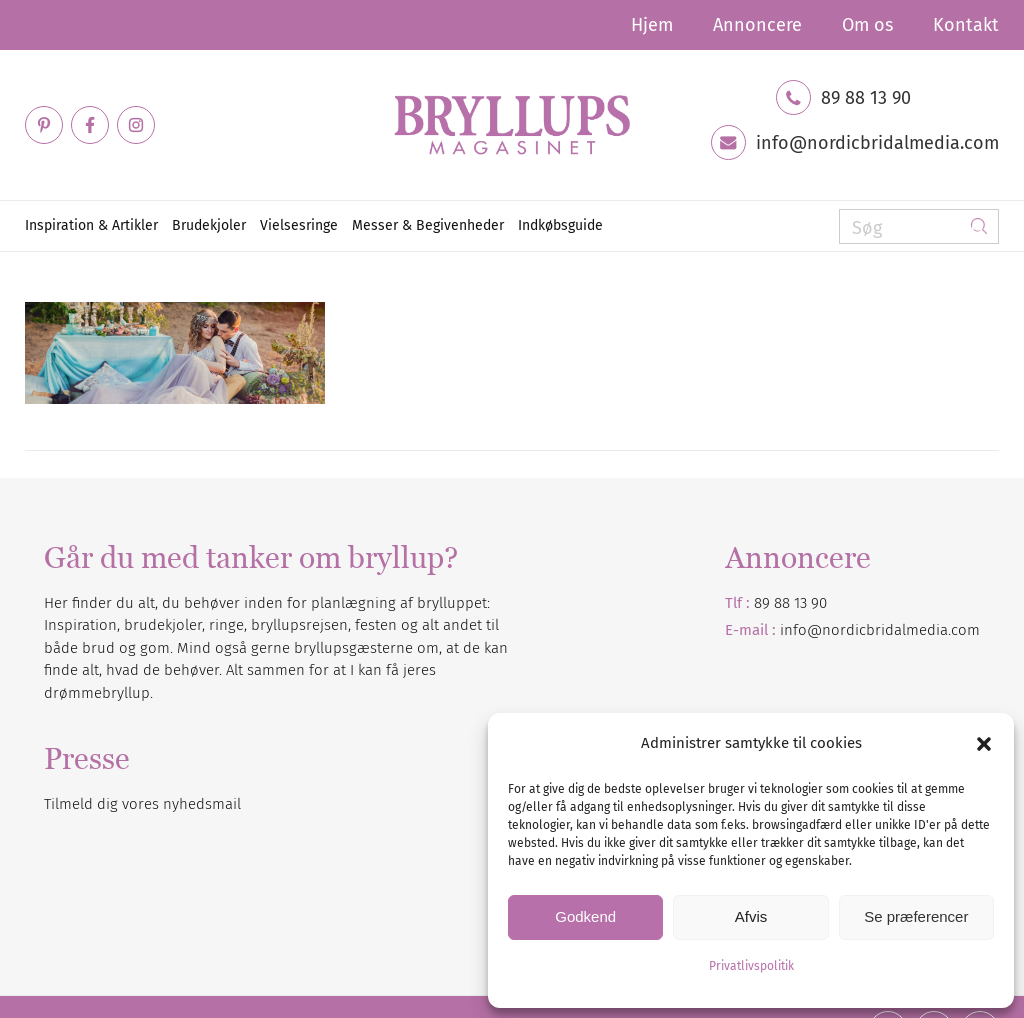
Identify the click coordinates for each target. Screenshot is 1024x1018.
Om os (867, 25)
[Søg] (919, 226)
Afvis (751, 916)
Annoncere (757, 25)
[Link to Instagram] (136, 125)
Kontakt (966, 25)
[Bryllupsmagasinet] (512, 125)
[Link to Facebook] (90, 125)
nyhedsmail (202, 804)
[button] (984, 744)
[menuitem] (652, 25)
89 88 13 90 (866, 98)
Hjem (652, 25)
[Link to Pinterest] (44, 125)
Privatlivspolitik (751, 966)
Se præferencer (916, 916)
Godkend (585, 916)
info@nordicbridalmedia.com (877, 143)
